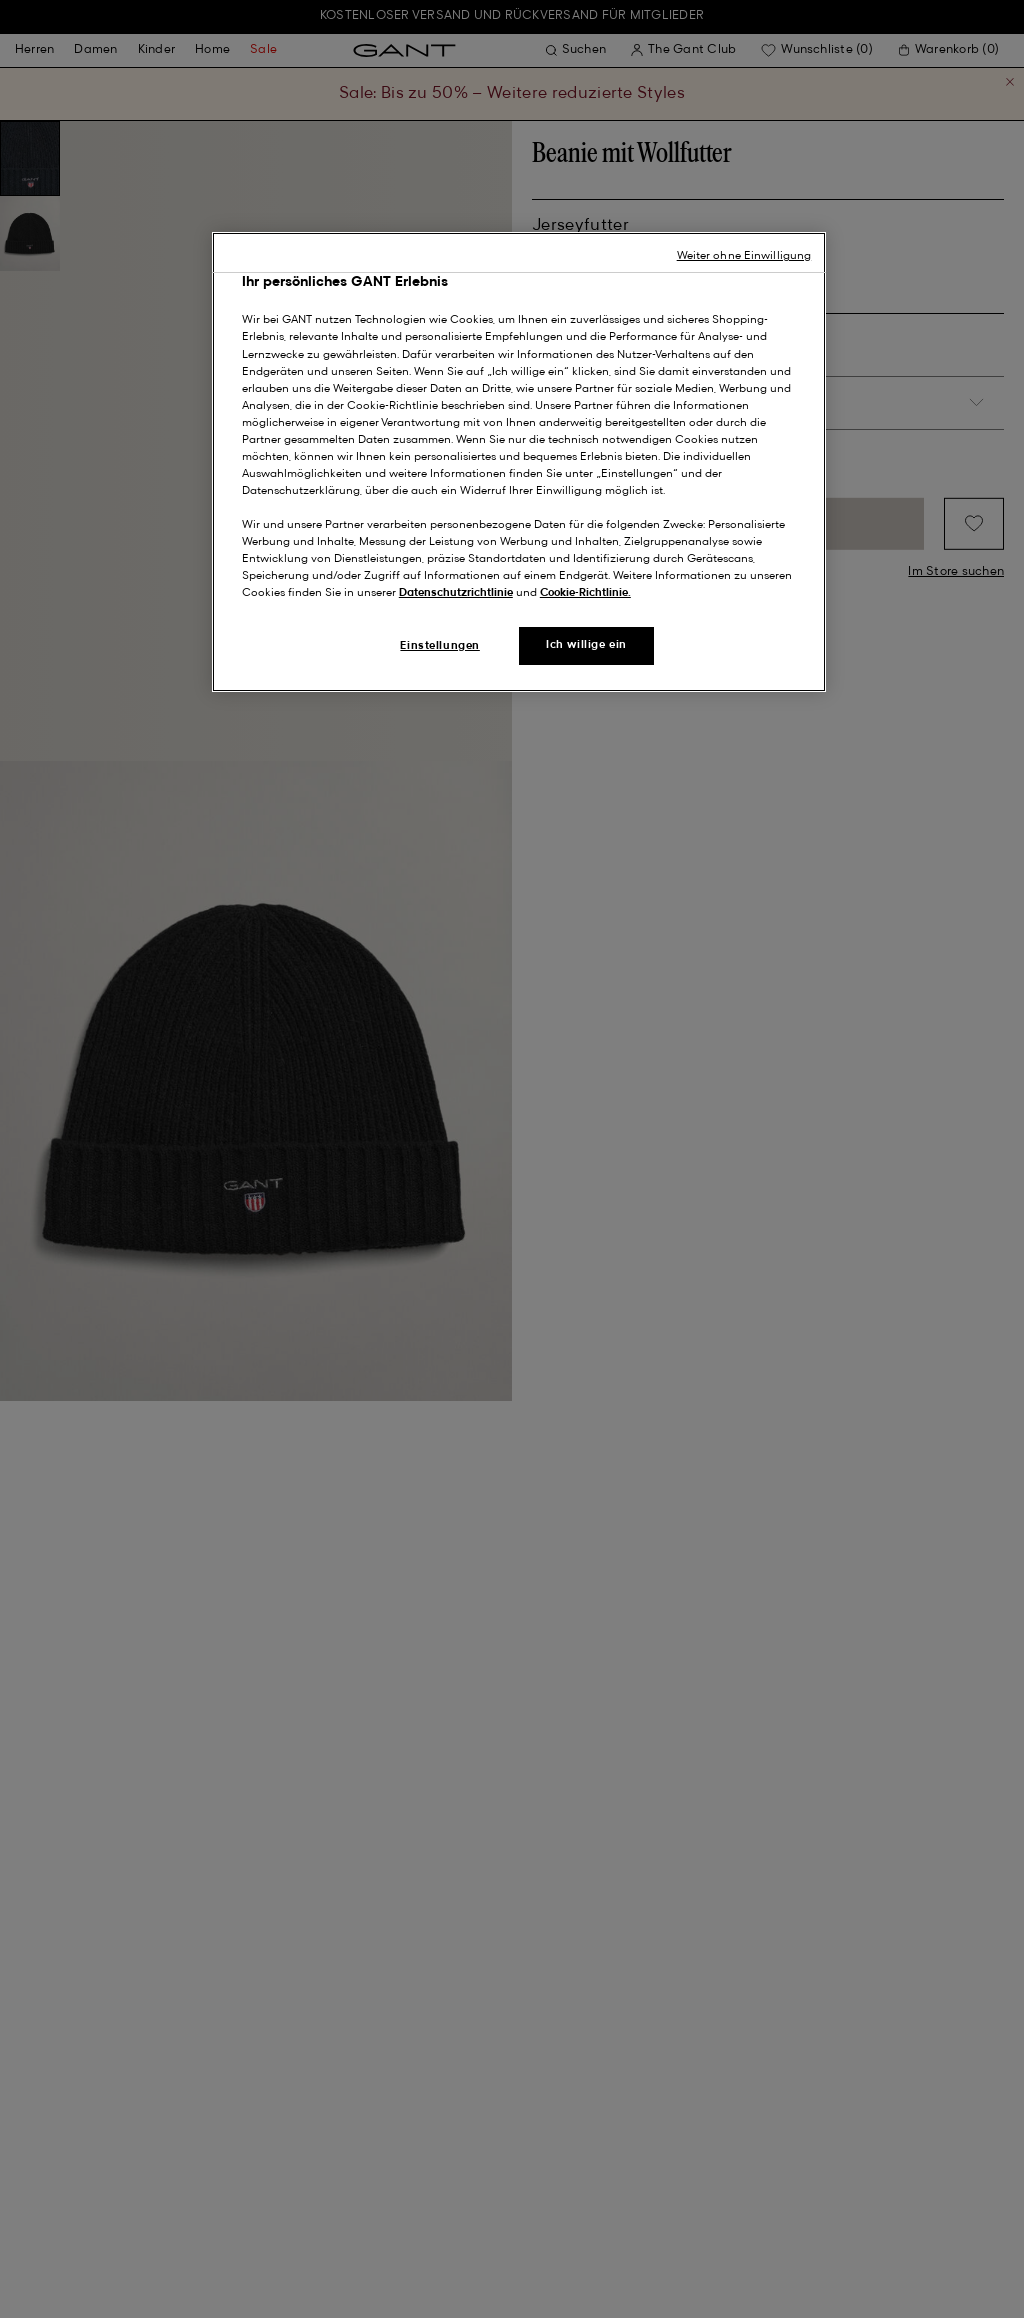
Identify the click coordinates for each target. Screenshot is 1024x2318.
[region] (519, 462)
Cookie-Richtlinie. (585, 593)
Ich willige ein (586, 645)
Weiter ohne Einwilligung (744, 256)
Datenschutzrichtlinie (456, 593)
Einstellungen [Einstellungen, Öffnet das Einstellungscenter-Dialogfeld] (439, 646)
